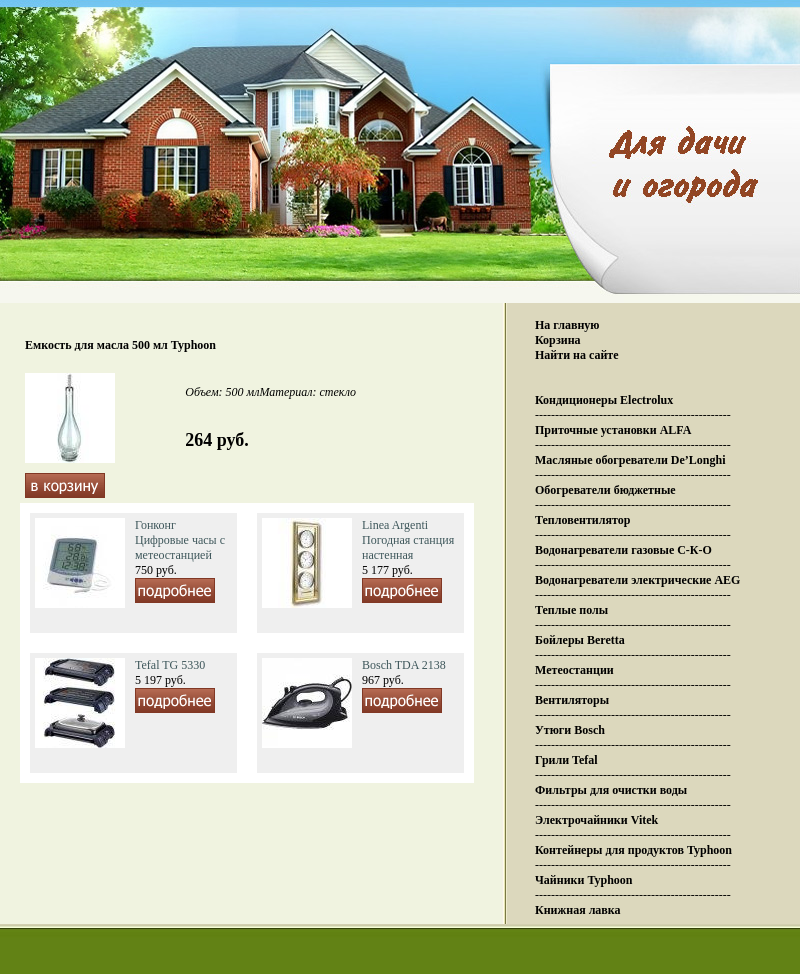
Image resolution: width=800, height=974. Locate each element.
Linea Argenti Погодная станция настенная (408, 540)
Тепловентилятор (582, 520)
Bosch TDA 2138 (404, 665)
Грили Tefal (566, 760)
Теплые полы (571, 610)
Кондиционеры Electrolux (604, 400)
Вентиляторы (572, 700)
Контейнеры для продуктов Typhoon (633, 850)
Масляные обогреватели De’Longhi (630, 460)
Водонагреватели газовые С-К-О (623, 550)
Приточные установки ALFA (613, 430)
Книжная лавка (578, 910)
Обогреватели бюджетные (605, 490)
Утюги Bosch (570, 730)
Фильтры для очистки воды (611, 790)
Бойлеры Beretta (580, 640)
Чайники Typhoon (584, 880)
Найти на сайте (577, 355)
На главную (567, 325)
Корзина (558, 340)
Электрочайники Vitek (596, 820)
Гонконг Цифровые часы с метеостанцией (180, 540)
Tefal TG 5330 (170, 665)
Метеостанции (574, 670)
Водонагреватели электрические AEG (637, 580)
